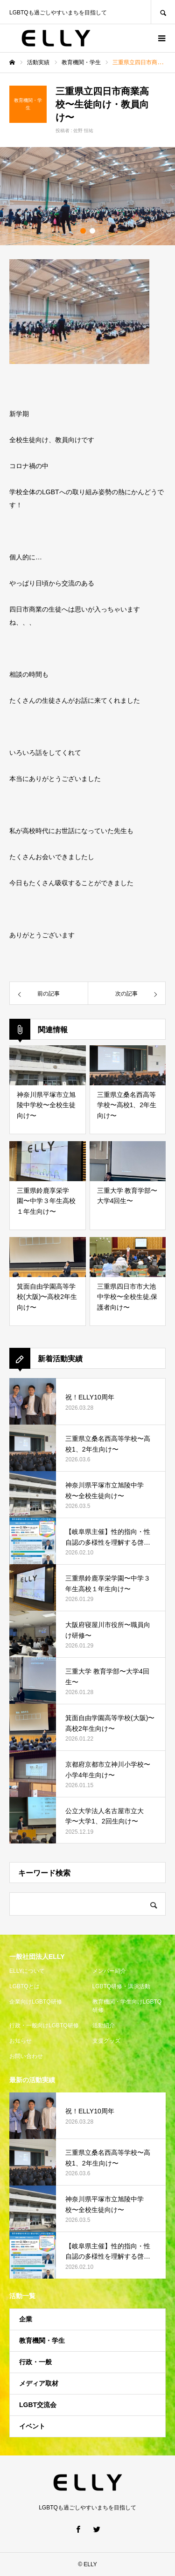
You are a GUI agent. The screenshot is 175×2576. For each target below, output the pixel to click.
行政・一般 (35, 2362)
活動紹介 (103, 2025)
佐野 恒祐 (83, 130)
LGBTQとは (24, 1986)
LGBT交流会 (37, 2404)
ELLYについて (27, 1971)
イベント (32, 2426)
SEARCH (163, 12)
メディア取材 (38, 2383)
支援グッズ (106, 2041)
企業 (25, 2319)
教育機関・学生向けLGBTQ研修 (127, 2005)
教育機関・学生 (42, 2340)
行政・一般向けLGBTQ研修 (44, 2025)
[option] (87, 196)
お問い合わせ (26, 2056)
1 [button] (83, 231)
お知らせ (20, 2041)
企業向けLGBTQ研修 (35, 2001)
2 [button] (92, 231)
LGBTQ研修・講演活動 (121, 1986)
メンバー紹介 (109, 1971)
